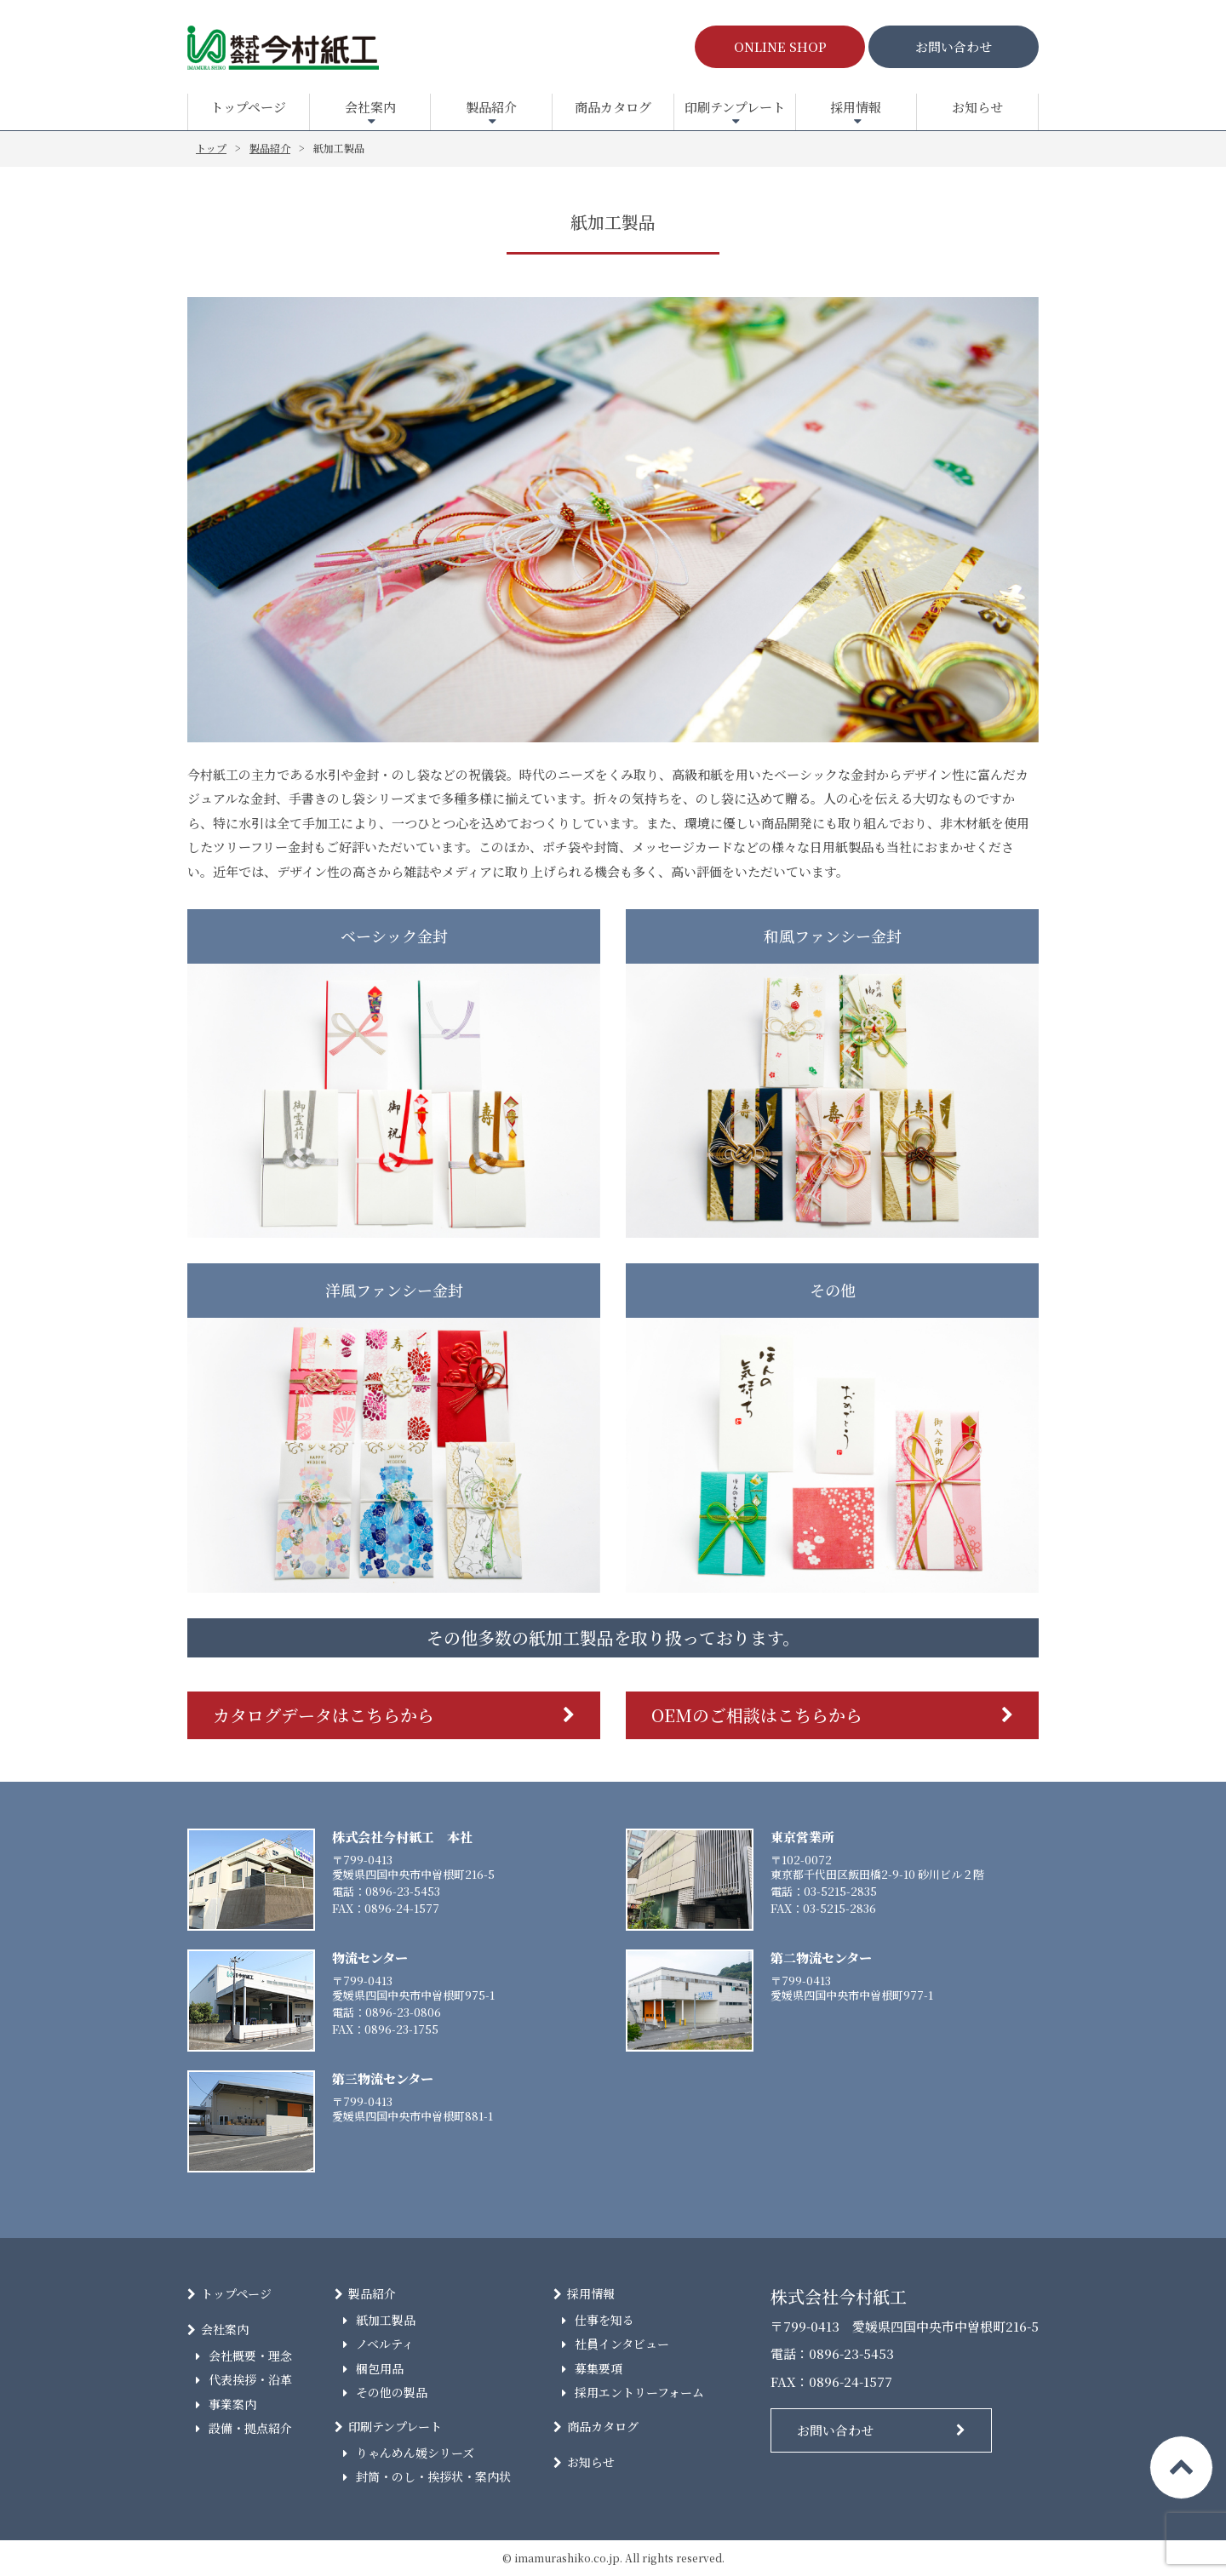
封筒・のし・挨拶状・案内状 (433, 2476)
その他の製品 (391, 2392)
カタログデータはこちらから (323, 1715)
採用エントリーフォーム (639, 2392)
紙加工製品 (385, 2319)
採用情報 (855, 107)
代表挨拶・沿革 (250, 2379)
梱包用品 (380, 2368)
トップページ (248, 107)
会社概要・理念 (250, 2355)
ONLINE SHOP (780, 46)
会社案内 (370, 107)
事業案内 (232, 2404)
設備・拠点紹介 (250, 2427)
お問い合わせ (953, 46)
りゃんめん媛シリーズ (415, 2452)
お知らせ (977, 107)
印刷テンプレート (735, 107)
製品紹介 (491, 107)
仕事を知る (604, 2319)
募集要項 (598, 2368)
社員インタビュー (622, 2343)
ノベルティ (385, 2343)
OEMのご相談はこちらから (756, 1715)
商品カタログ (613, 107)
